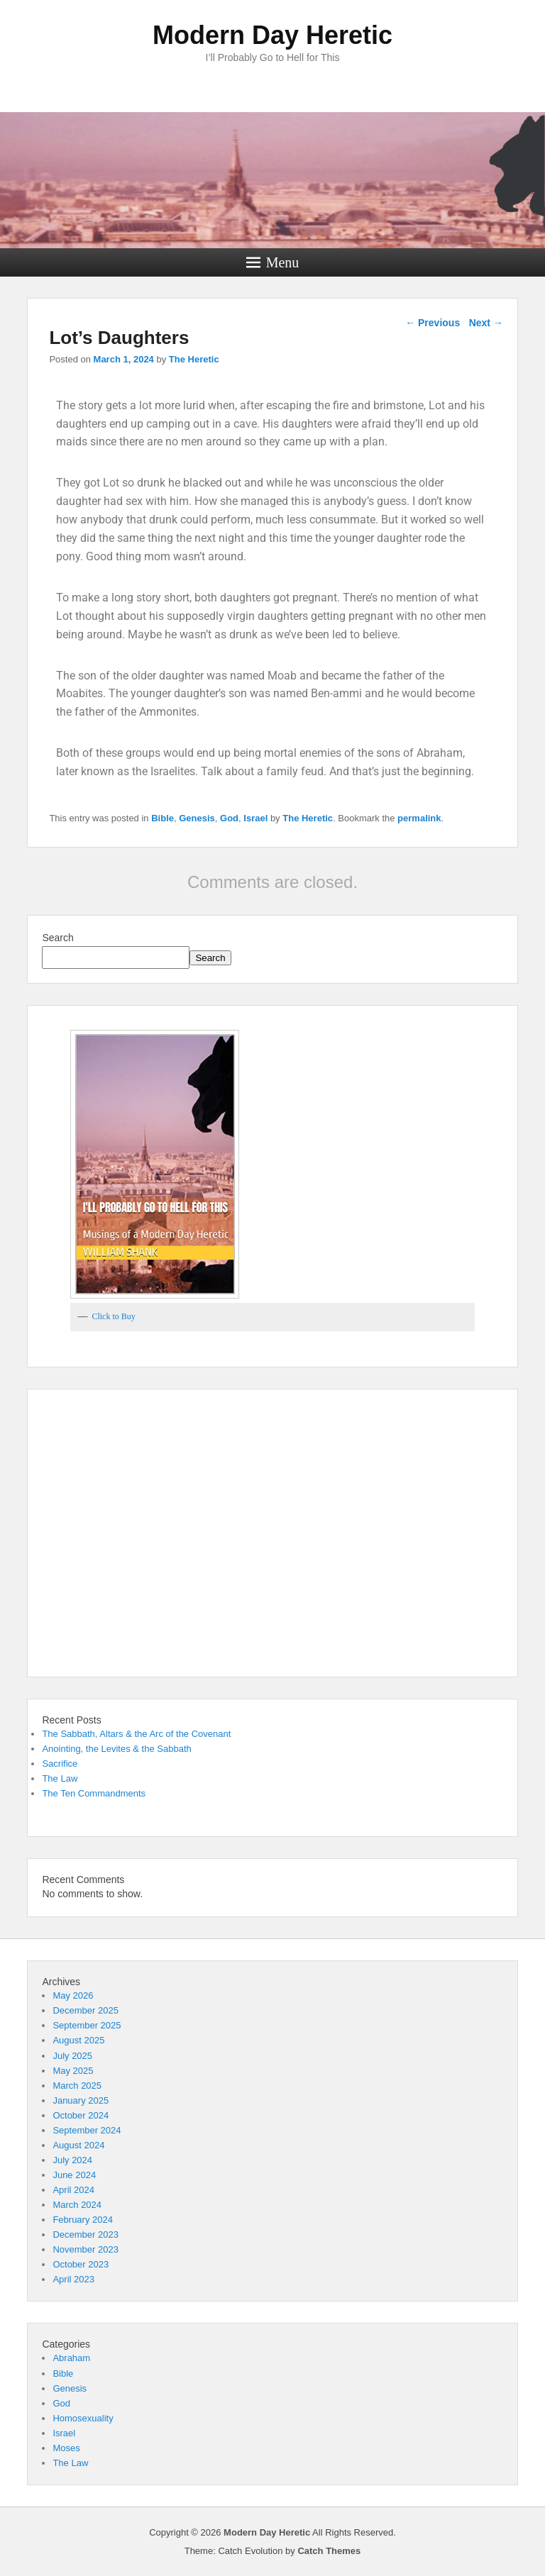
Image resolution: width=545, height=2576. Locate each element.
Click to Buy (113, 1316)
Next (486, 322)
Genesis (197, 818)
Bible (162, 818)
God (229, 818)
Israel (255, 818)
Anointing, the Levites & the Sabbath (116, 1748)
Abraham (71, 2358)
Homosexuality (83, 2418)
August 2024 (78, 2145)
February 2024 (83, 2219)
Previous (432, 322)
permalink (419, 818)
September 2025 (87, 2025)
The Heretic (194, 359)
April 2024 (73, 2189)
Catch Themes (328, 2551)
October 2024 (81, 2115)
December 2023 (86, 2234)
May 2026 (73, 1995)
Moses (66, 2448)
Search (57, 937)
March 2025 (77, 2085)
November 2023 (86, 2249)
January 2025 (81, 2100)
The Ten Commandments (93, 1793)
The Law (59, 1778)
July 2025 (72, 2055)
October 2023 (81, 2264)
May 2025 (73, 2070)
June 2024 (74, 2175)
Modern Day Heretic (272, 35)
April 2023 (73, 2279)
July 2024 (72, 2160)
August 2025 (78, 2040)
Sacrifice (59, 1763)
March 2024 (77, 2204)
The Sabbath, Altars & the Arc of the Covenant (136, 1733)
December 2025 (86, 2010)
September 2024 (87, 2130)
